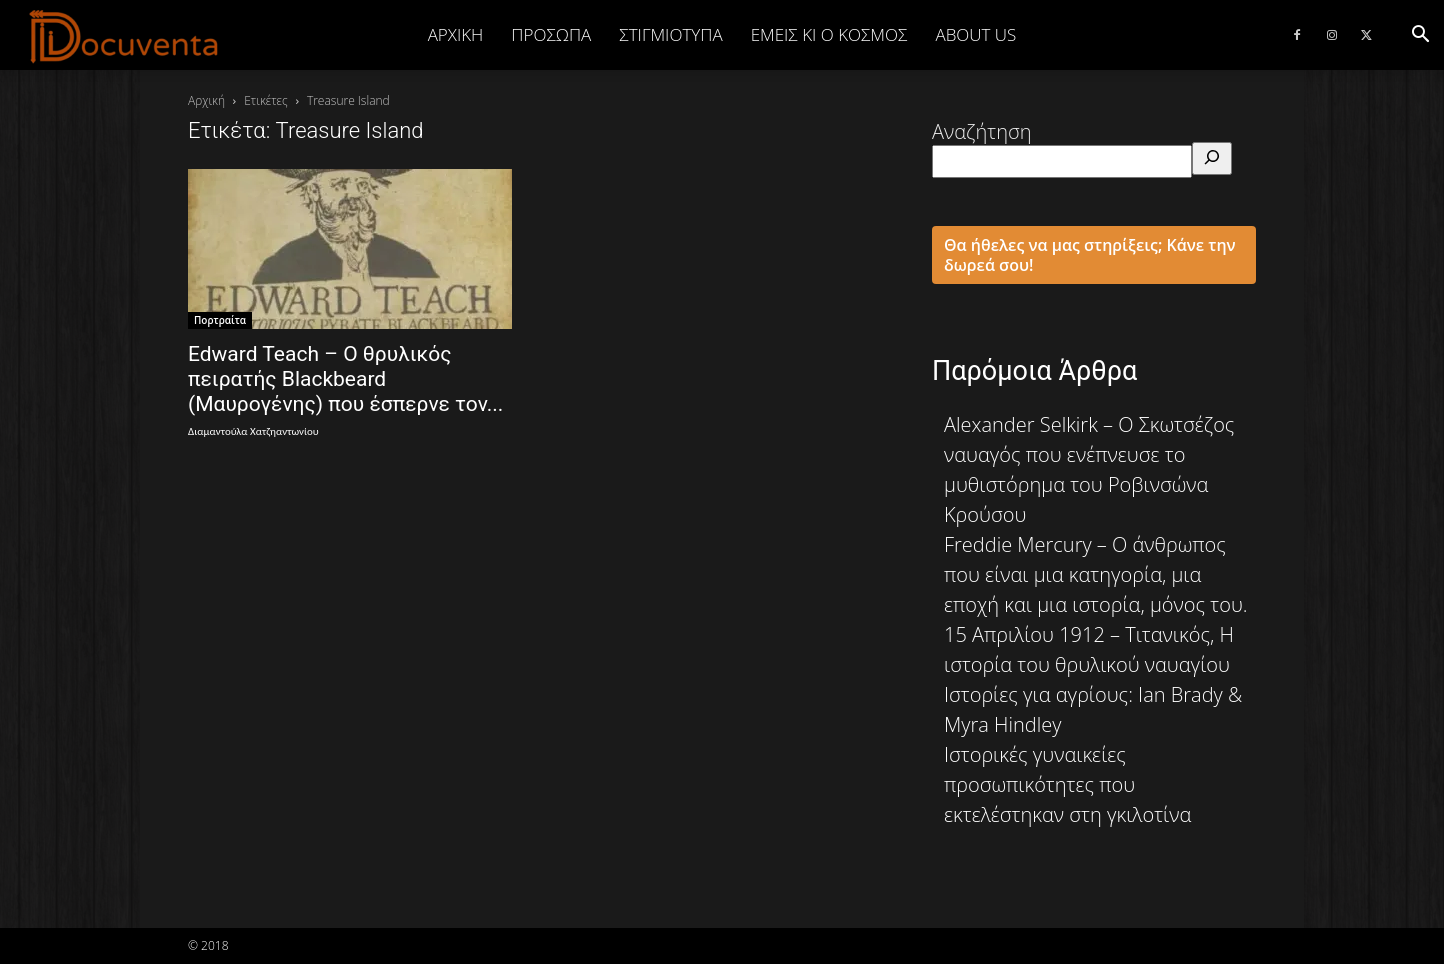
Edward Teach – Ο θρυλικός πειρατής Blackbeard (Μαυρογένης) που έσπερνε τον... (345, 379)
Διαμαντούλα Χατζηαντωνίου (253, 431)
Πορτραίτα (220, 320)
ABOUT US (975, 34)
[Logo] (124, 36)
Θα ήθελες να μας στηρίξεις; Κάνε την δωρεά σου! (1090, 255)
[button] (1420, 34)
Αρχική (456, 34)
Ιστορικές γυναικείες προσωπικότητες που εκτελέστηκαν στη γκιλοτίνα (1067, 784)
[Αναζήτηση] (1212, 158)
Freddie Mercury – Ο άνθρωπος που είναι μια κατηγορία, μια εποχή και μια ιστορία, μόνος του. (1096, 574)
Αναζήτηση (982, 131)
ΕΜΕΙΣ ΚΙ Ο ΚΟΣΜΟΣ (829, 34)
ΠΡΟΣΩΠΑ (551, 34)
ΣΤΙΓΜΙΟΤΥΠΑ (670, 34)
